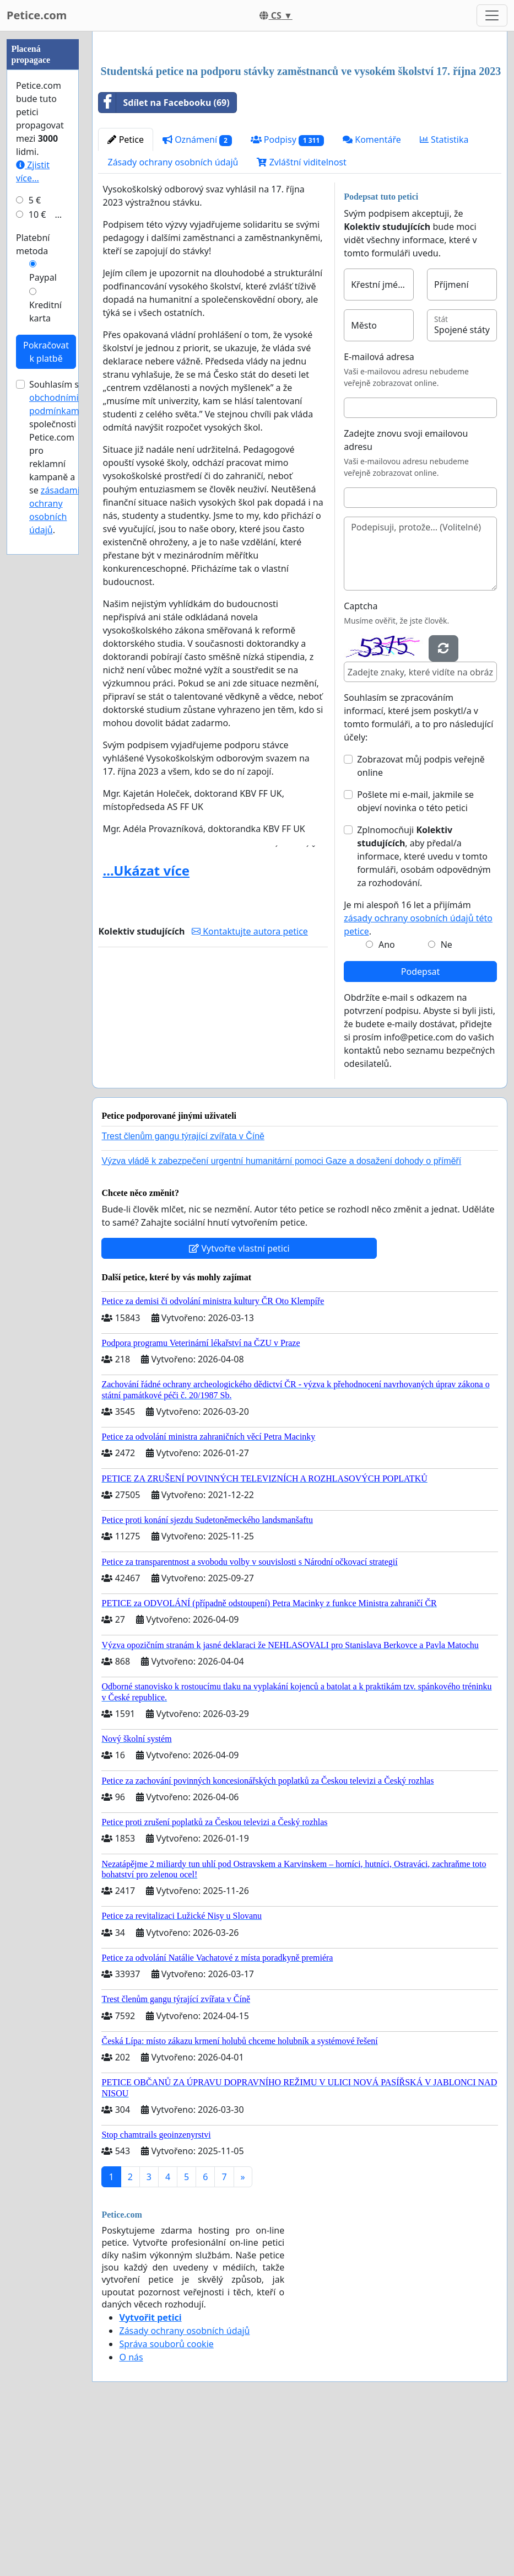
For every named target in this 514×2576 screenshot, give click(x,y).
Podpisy (287, 294)
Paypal (43, 608)
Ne (446, 1099)
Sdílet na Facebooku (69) (164, 257)
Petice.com (37, 15)
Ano (386, 1099)
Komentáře (372, 294)
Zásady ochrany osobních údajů (172, 316)
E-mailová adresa (379, 511)
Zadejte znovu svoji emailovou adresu (406, 594)
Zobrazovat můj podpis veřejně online (421, 920)
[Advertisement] (299, 126)
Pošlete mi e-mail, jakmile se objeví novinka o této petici (415, 955)
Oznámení (197, 294)
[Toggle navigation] (492, 15)
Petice (125, 294)
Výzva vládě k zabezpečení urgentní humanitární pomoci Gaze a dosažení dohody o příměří (281, 1315)
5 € (35, 531)
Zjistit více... (33, 502)
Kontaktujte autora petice (250, 1086)
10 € (37, 545)
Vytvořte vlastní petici (239, 1403)
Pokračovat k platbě (46, 682)
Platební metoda (33, 575)
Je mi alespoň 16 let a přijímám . (418, 1072)
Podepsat (420, 1126)
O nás (131, 2511)
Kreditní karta (45, 642)
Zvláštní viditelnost (301, 316)
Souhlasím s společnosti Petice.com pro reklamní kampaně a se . (55, 788)
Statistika (444, 294)
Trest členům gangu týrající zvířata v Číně (182, 1290)
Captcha (360, 760)
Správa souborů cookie (166, 2498)
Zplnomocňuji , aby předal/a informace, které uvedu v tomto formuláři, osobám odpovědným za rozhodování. (424, 1010)
